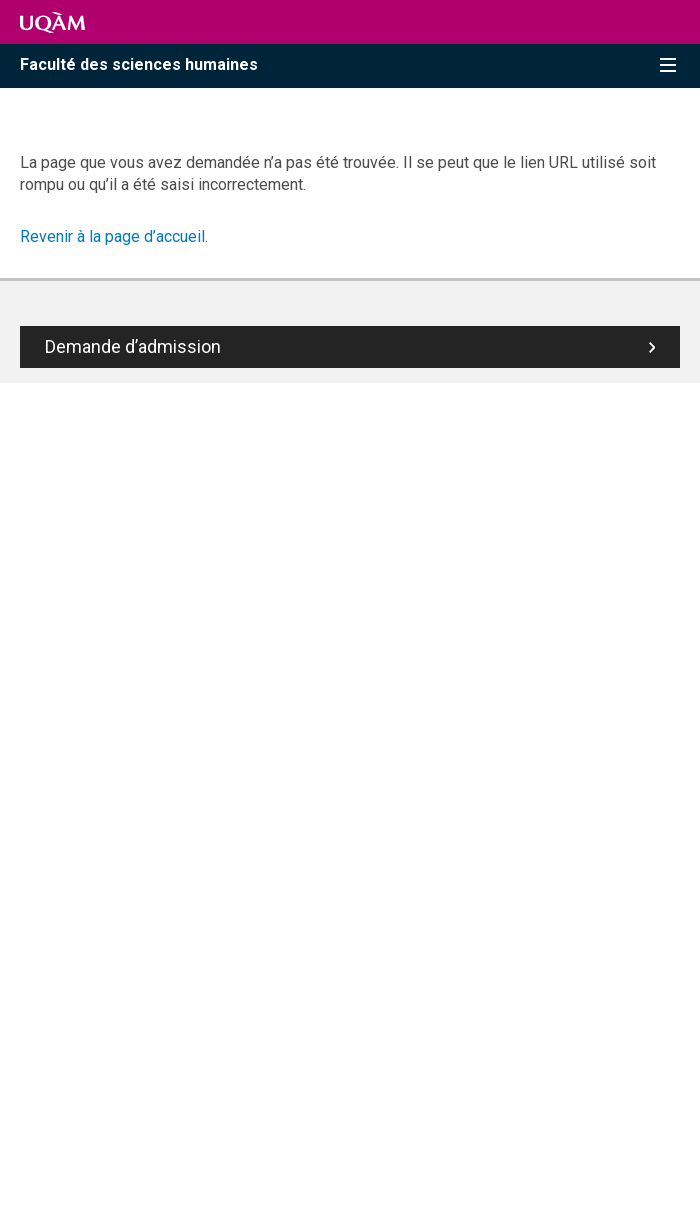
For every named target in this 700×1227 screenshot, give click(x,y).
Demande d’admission (133, 346)
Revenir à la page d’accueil (112, 236)
